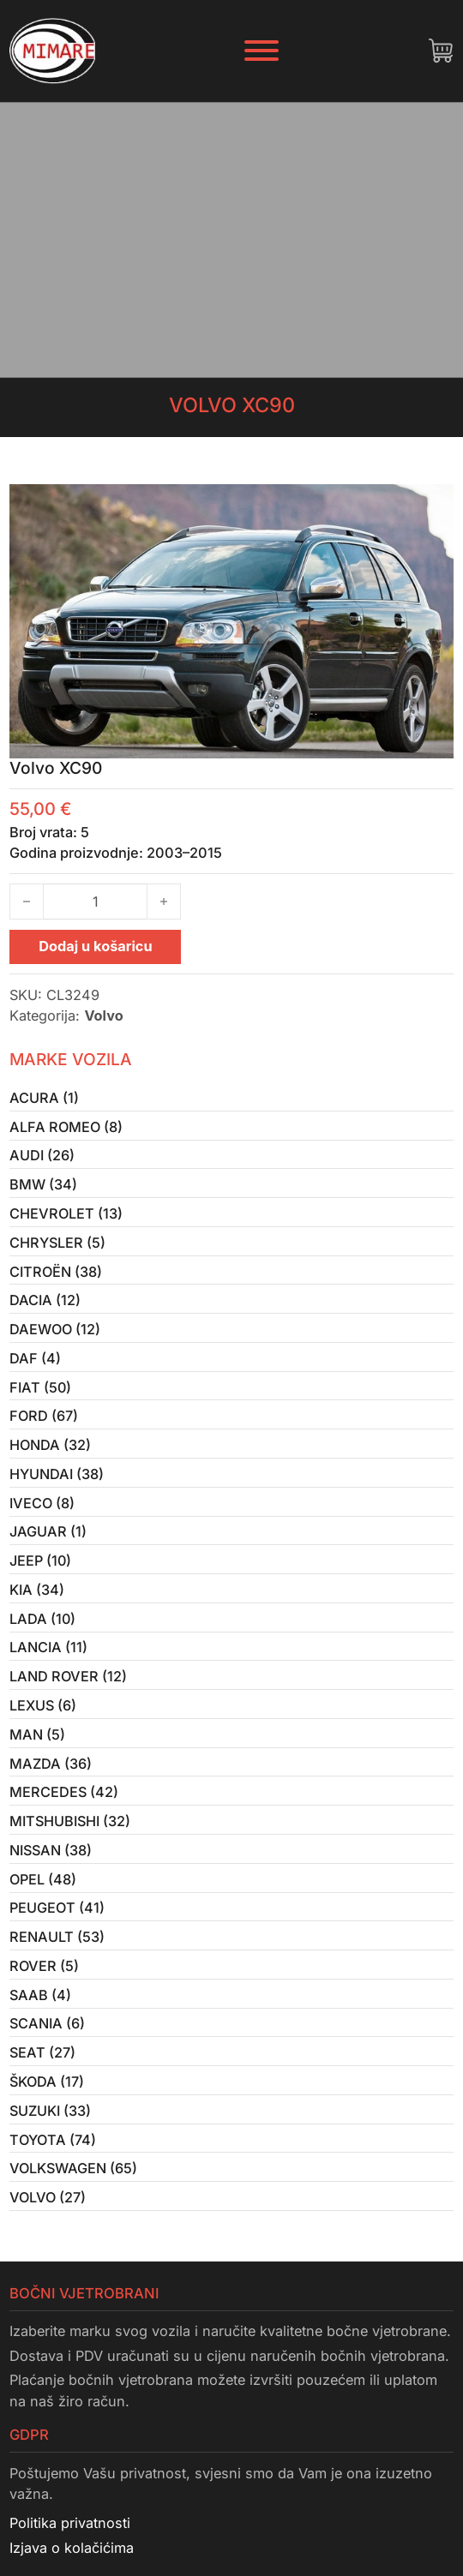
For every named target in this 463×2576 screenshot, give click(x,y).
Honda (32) (50, 1450)
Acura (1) (44, 1097)
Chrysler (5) (57, 1244)
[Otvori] (261, 50)
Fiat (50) (40, 1391)
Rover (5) (44, 1979)
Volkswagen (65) (73, 2184)
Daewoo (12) (54, 1332)
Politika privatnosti (69, 2540)
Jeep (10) (40, 1568)
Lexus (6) (43, 1714)
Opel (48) (42, 1891)
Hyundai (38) (56, 1480)
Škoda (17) (47, 2097)
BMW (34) (43, 1186)
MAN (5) (37, 1743)
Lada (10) (42, 1626)
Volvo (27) (47, 2214)
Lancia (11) (48, 1655)
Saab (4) (40, 2008)
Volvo (103, 1015)
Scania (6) (47, 2037)
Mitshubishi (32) (70, 1832)
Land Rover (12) (68, 1685)
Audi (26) (42, 1156)
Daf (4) (35, 1362)
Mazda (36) (50, 1773)
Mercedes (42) (64, 1803)
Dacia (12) (45, 1303)
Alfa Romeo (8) (66, 1126)
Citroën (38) (55, 1274)
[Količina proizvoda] (95, 902)
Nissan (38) (51, 1861)
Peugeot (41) (57, 1920)
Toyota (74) (52, 2155)
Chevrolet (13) (66, 1215)
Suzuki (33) (50, 2126)
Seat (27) (42, 2067)
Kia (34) (36, 1597)
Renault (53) (57, 1949)
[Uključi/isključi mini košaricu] (441, 50)
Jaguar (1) (48, 1538)
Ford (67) (43, 1420)
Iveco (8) (42, 1509)
